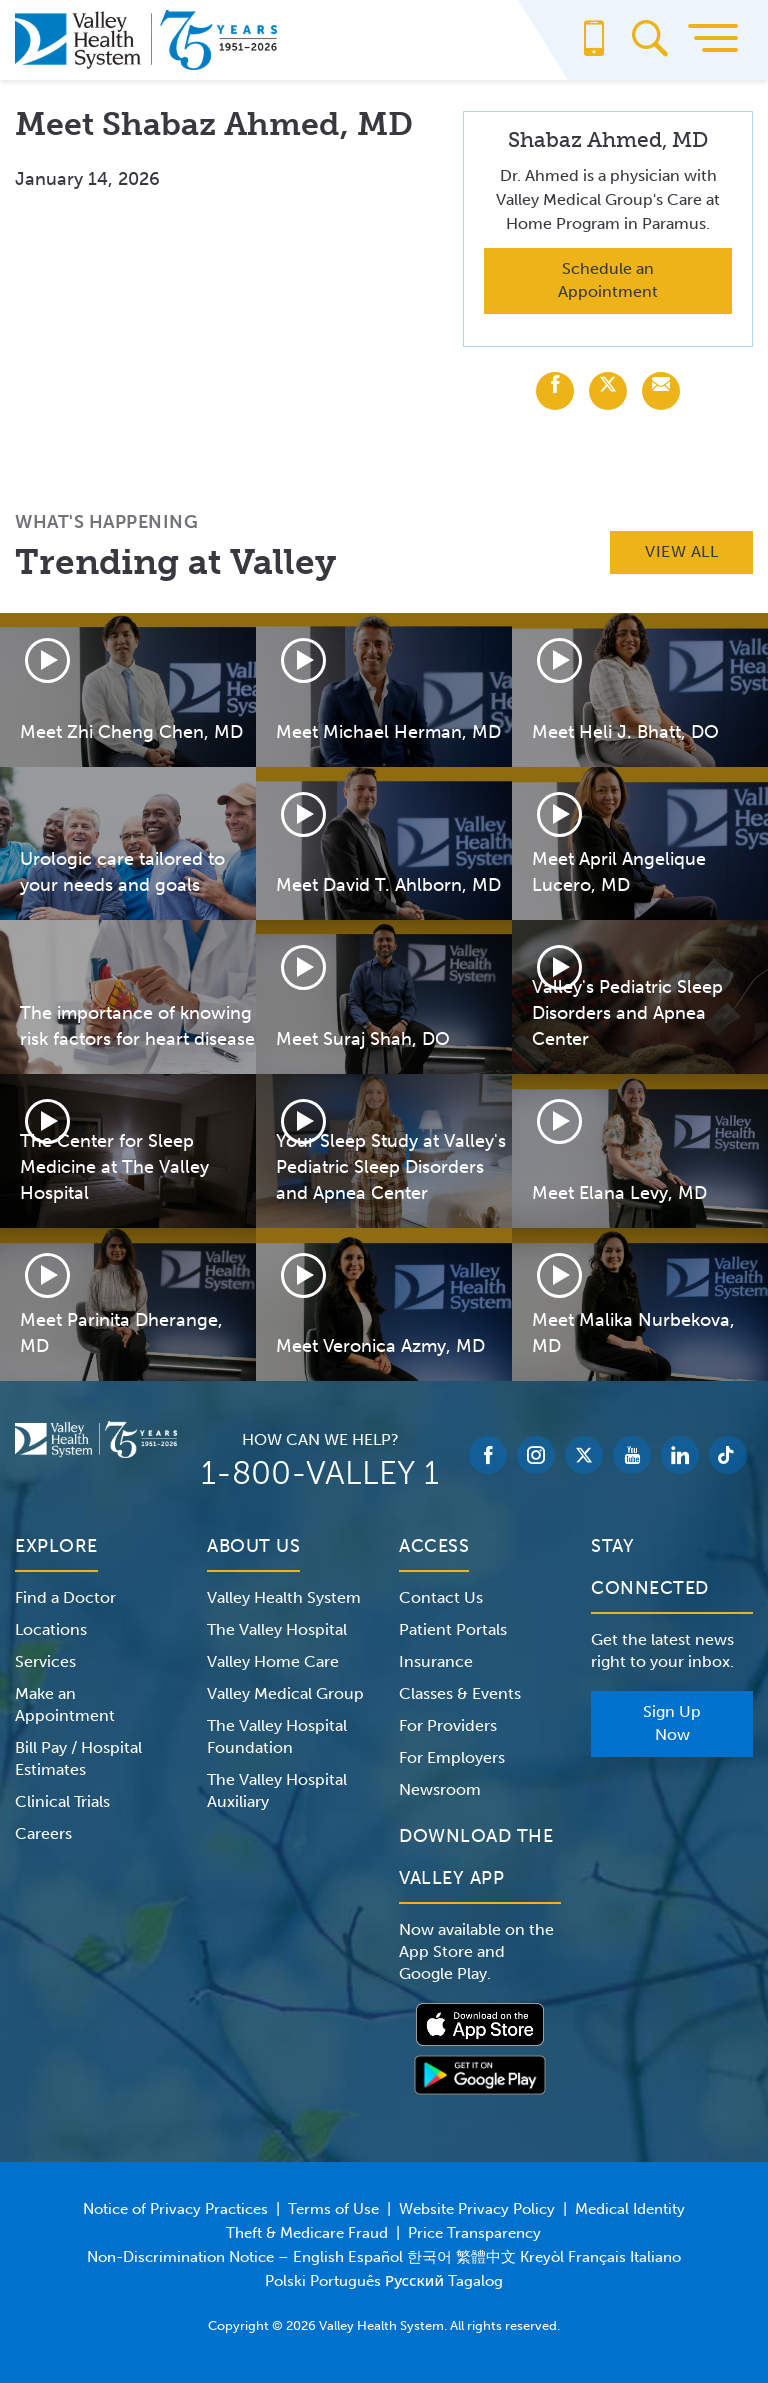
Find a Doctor (65, 1597)
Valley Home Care (273, 1661)
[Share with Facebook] (555, 391)
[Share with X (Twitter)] (608, 391)
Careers (43, 1833)
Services (45, 1661)
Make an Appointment (65, 1704)
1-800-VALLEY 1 (320, 1473)
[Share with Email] (661, 391)
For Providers (448, 1725)
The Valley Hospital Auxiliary (277, 1790)
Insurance (436, 1661)
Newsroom (440, 1789)
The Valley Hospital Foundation (277, 1736)
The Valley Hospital (277, 1629)
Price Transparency (474, 2233)
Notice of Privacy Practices (175, 2209)
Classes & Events (460, 1693)
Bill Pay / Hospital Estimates (78, 1758)
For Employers (452, 1757)
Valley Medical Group (285, 1693)
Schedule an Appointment (608, 280)
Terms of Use (333, 2209)
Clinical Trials (62, 1801)
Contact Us (441, 1597)
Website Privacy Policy (477, 2209)
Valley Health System (284, 1597)
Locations (51, 1629)
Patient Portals (453, 1629)
